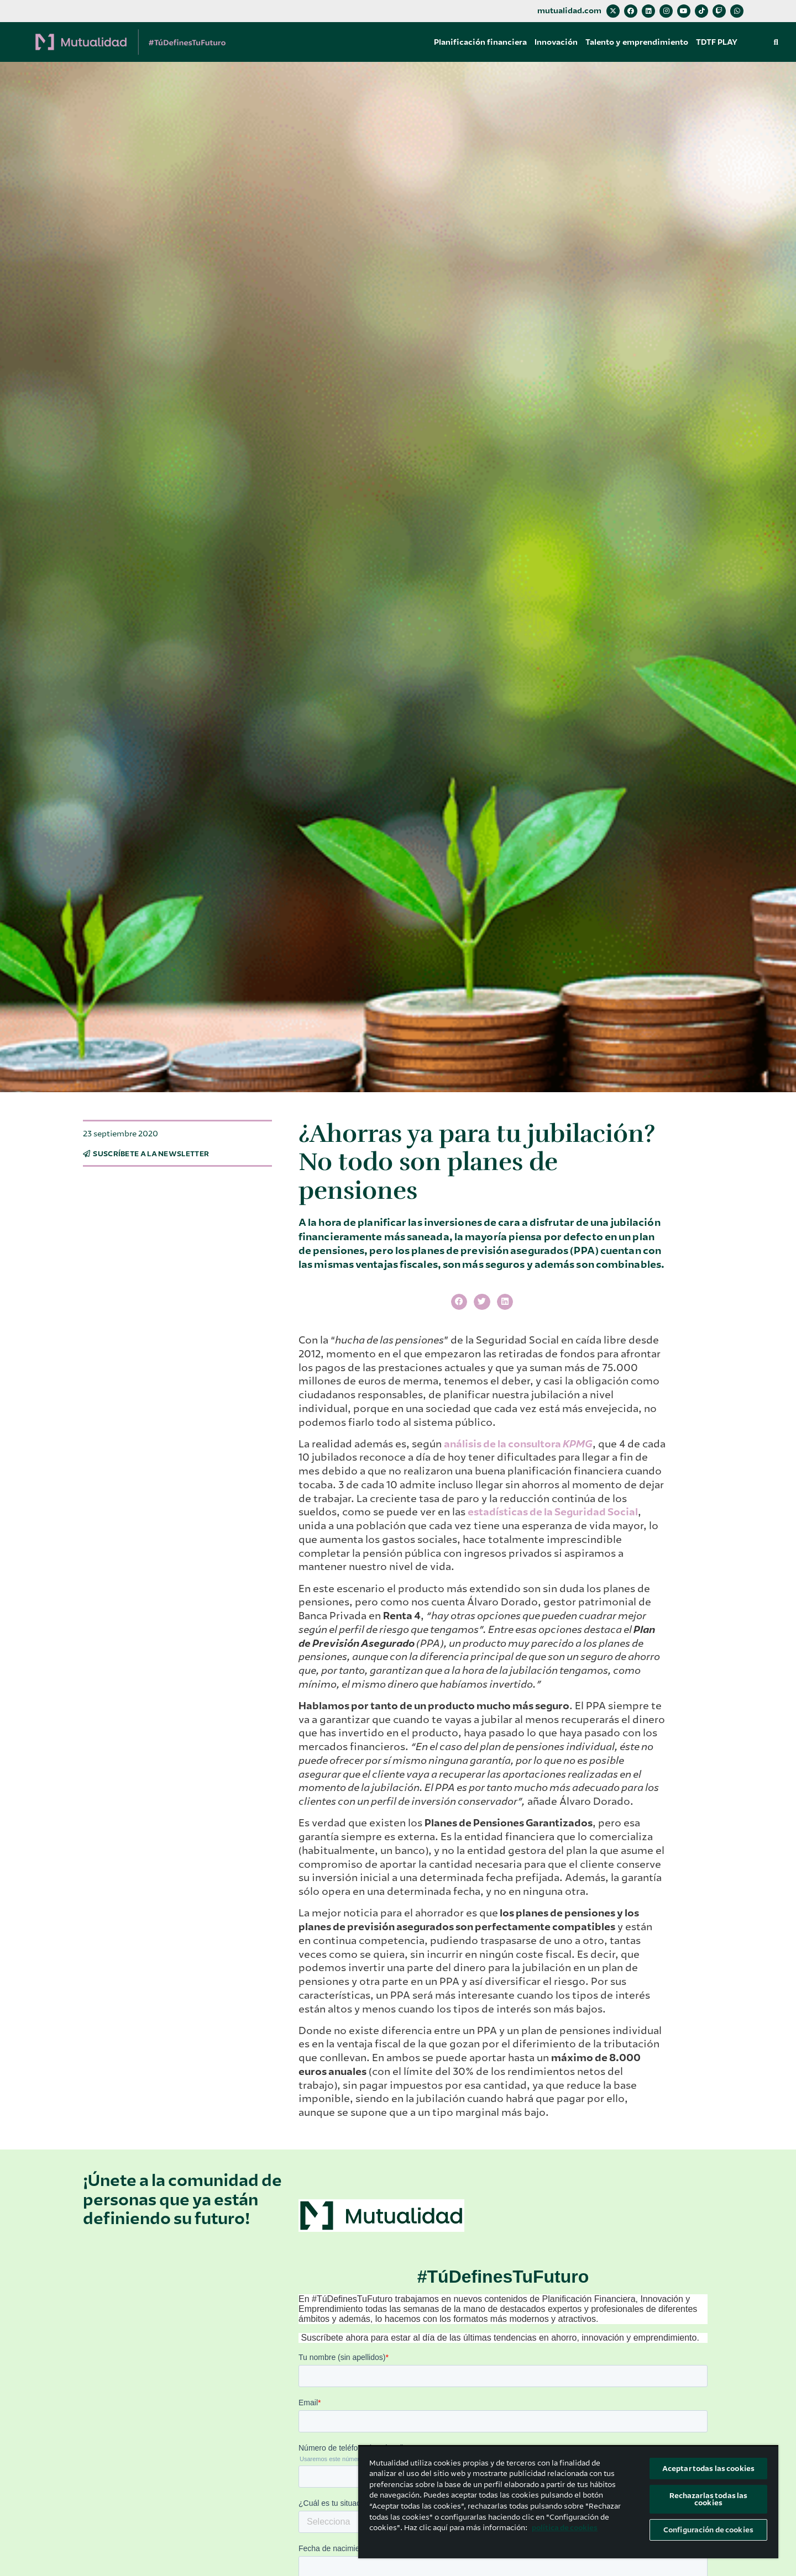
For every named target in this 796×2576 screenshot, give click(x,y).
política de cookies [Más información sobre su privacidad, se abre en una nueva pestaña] (565, 2527)
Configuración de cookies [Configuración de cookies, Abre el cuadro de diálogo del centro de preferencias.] (708, 2530)
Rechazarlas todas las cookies (708, 2499)
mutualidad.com (569, 11)
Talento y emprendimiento (636, 42)
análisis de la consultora (518, 1444)
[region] (568, 2501)
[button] (776, 42)
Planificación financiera (480, 42)
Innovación (556, 42)
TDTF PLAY (716, 42)
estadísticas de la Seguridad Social (553, 1512)
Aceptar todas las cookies (708, 2468)
